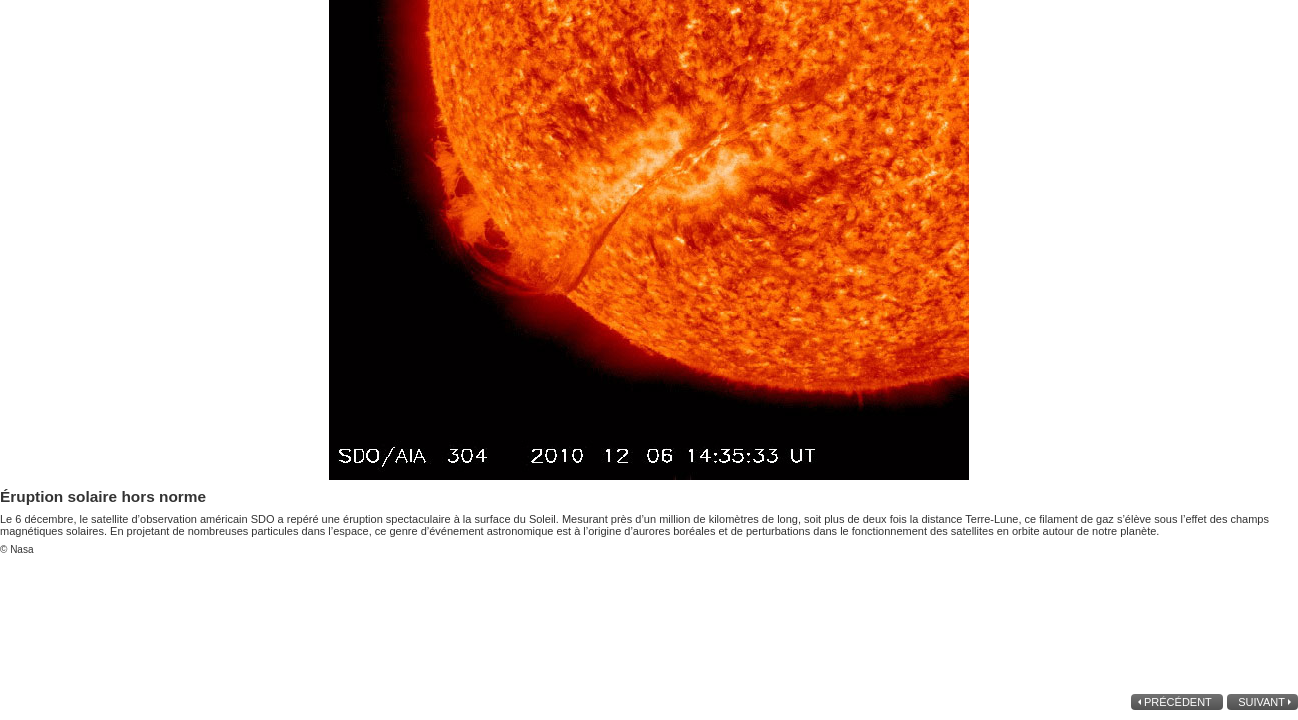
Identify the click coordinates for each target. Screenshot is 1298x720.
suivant (1260, 702)
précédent (1179, 702)
